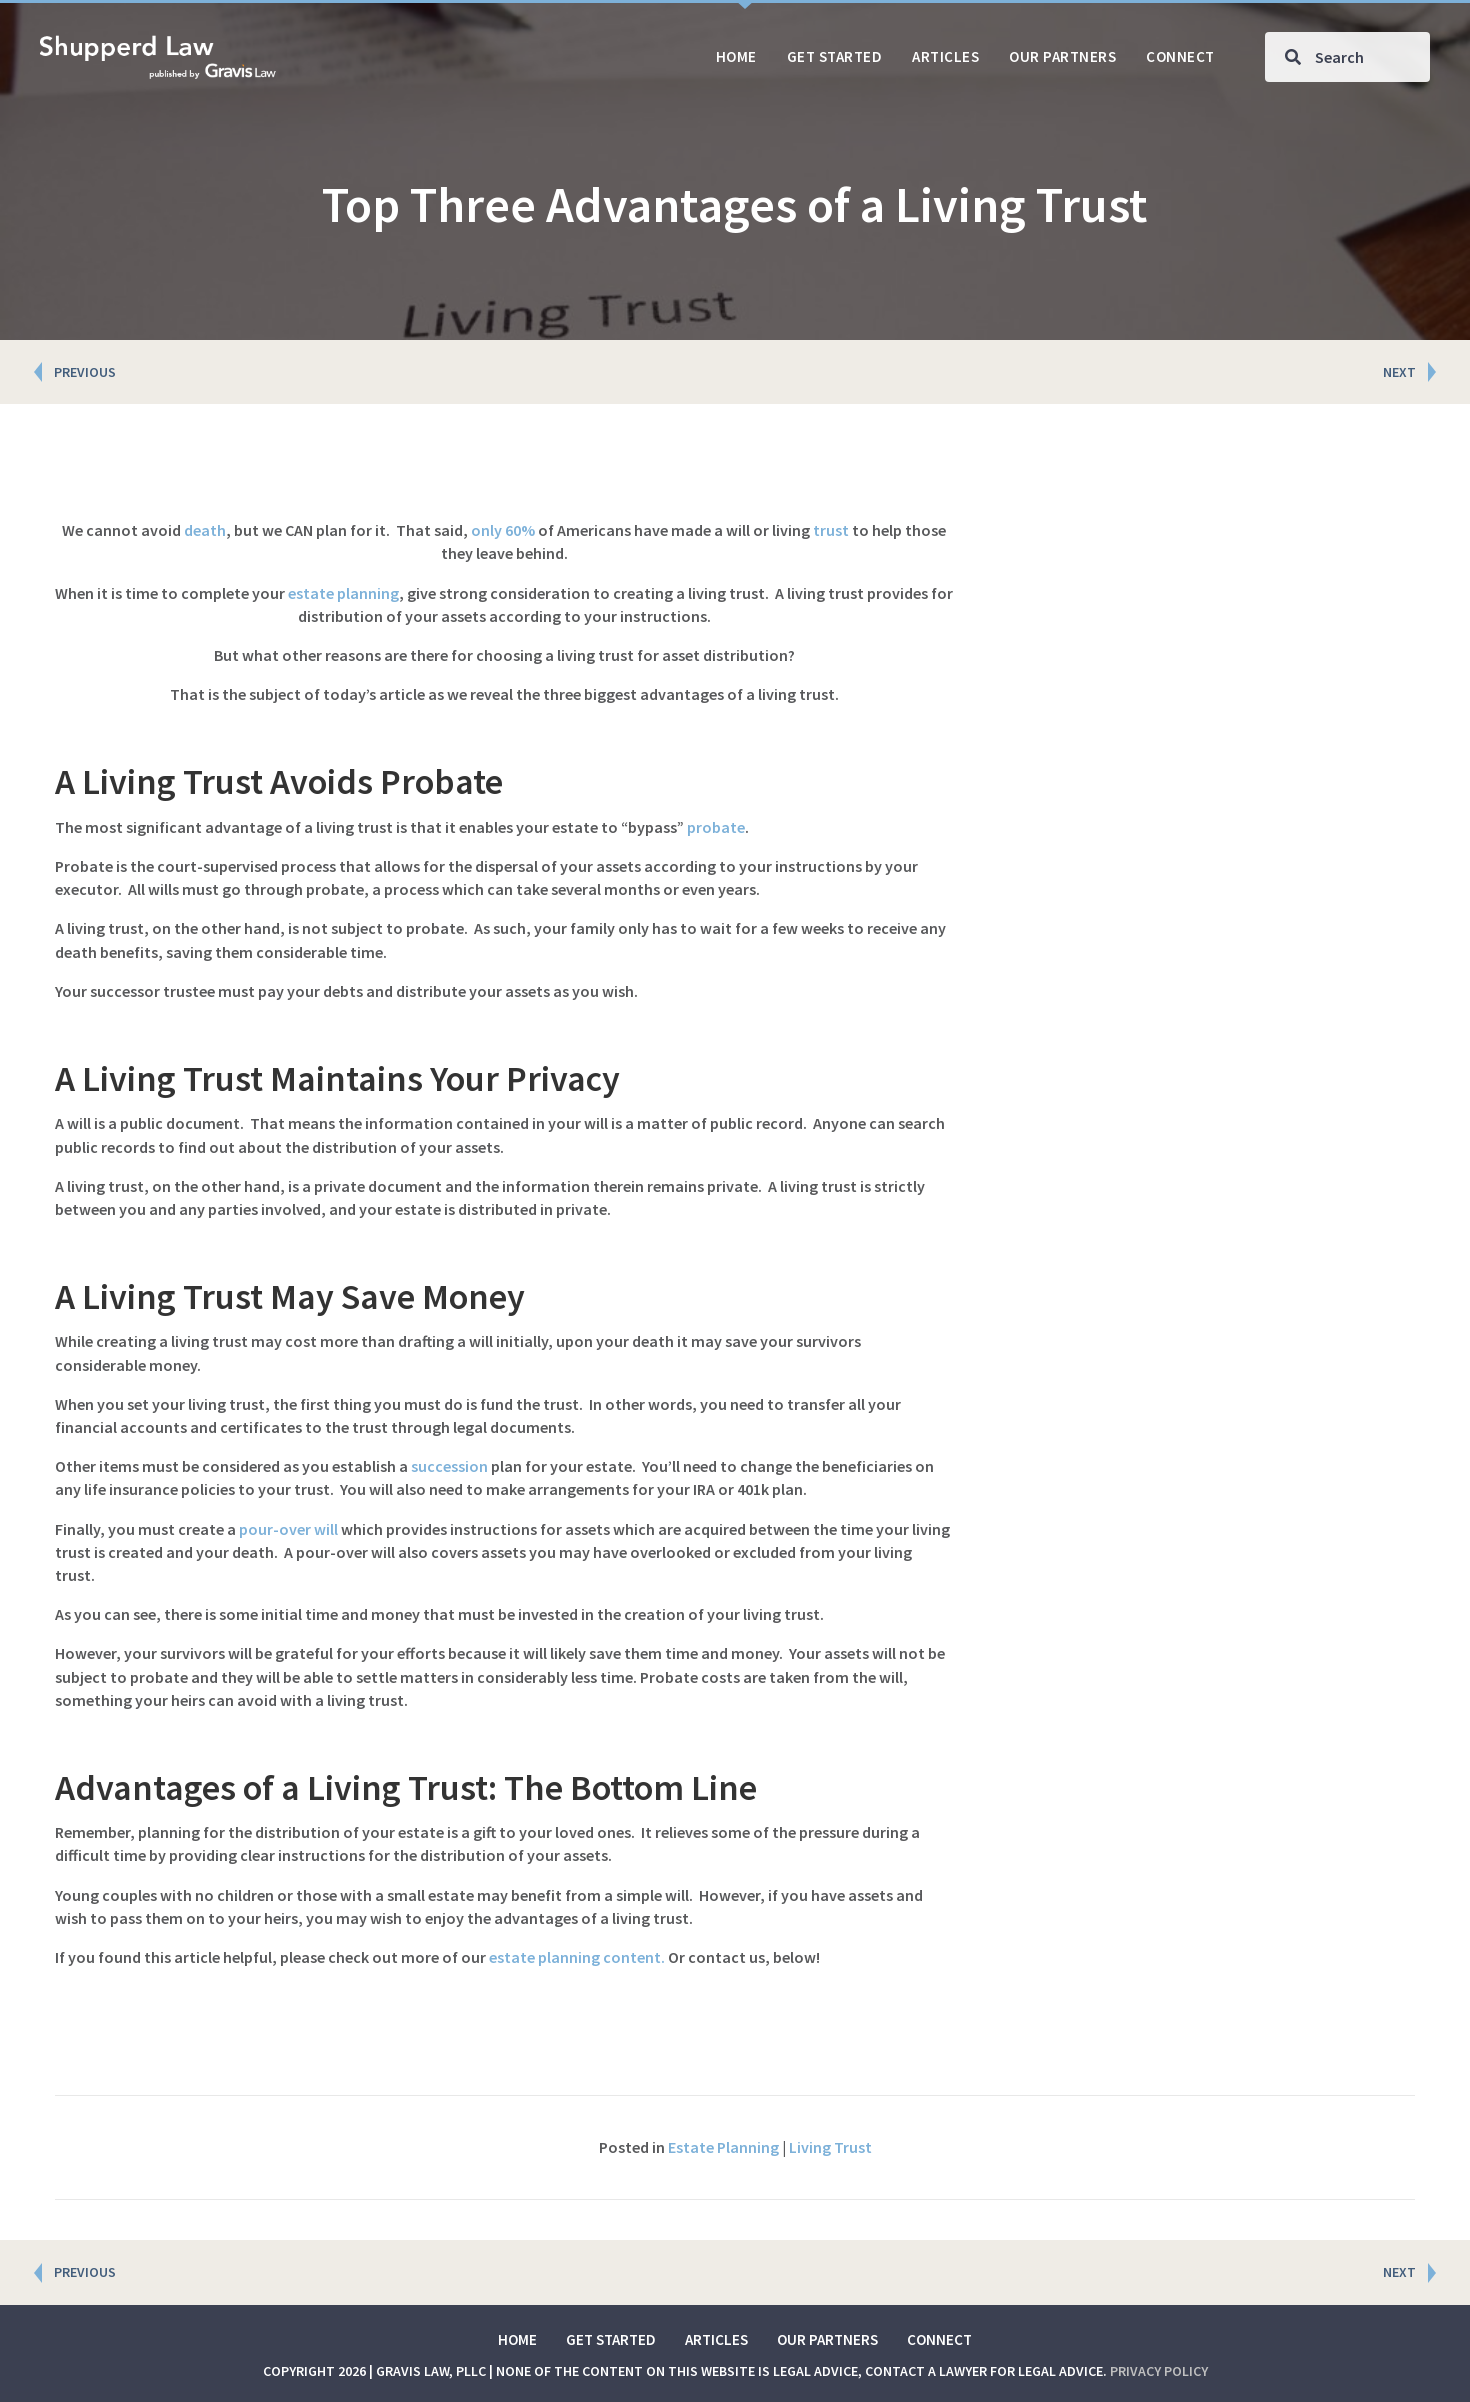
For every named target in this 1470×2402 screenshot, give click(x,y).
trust (831, 530)
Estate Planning (723, 2147)
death (205, 530)
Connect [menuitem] (939, 2339)
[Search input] (1347, 57)
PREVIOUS (85, 372)
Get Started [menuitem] (611, 2339)
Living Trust (830, 2147)
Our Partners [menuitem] (827, 2339)
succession (449, 1466)
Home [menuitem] (517, 2339)
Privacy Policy (1159, 2371)
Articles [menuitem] (716, 2339)
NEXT (1399, 372)
